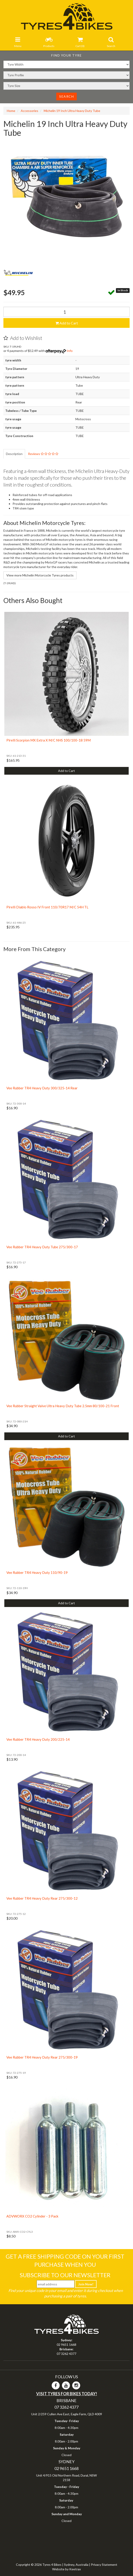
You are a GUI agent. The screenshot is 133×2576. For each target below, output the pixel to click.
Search (66, 96)
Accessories (29, 111)
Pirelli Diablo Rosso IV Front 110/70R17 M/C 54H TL (47, 907)
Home (11, 111)
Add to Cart (66, 323)
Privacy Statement (104, 2564)
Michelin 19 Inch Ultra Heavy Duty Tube (72, 111)
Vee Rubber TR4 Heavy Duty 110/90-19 (37, 1572)
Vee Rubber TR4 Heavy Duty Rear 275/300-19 (42, 2057)
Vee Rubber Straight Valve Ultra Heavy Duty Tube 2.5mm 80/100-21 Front (62, 1406)
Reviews (43, 454)
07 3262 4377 (66, 2354)
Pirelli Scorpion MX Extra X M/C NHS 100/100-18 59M (48, 740)
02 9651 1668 (66, 2344)
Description (14, 454)
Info (70, 351)
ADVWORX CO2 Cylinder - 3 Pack (32, 2216)
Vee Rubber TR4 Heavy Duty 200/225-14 (38, 1739)
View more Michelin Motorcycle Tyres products (40, 575)
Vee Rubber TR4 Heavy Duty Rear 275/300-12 (42, 1898)
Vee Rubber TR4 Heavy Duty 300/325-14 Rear (42, 1088)
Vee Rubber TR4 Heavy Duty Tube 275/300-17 (42, 1247)
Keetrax (75, 2569)
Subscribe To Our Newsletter (65, 2275)
